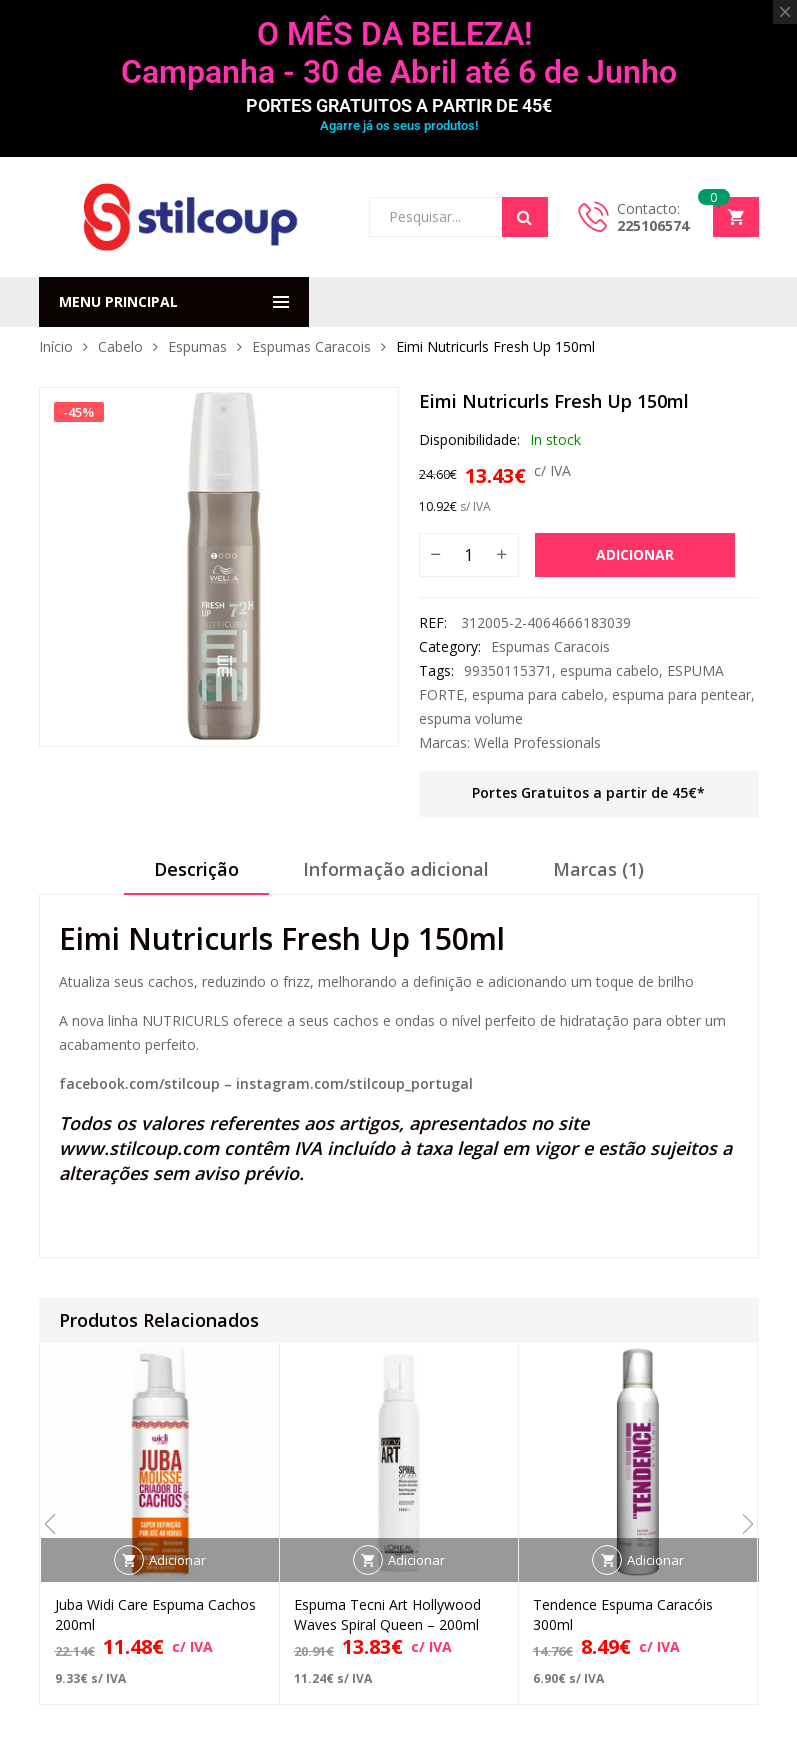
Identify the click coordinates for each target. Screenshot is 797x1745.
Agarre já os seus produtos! (399, 125)
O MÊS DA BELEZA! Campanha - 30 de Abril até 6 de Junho (399, 53)
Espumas (197, 346)
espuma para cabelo (538, 694)
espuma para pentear (681, 694)
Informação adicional (396, 869)
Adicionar (635, 554)
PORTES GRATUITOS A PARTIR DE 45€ (399, 105)
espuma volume (471, 718)
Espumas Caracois (311, 346)
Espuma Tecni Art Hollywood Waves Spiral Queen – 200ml (387, 1614)
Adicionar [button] (177, 1560)
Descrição (196, 869)
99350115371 (508, 670)
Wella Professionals (537, 742)
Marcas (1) (598, 869)
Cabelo (120, 346)
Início (56, 346)
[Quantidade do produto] (469, 555)
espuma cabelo (609, 670)
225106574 (653, 225)
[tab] (196, 876)
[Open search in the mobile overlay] (458, 217)
